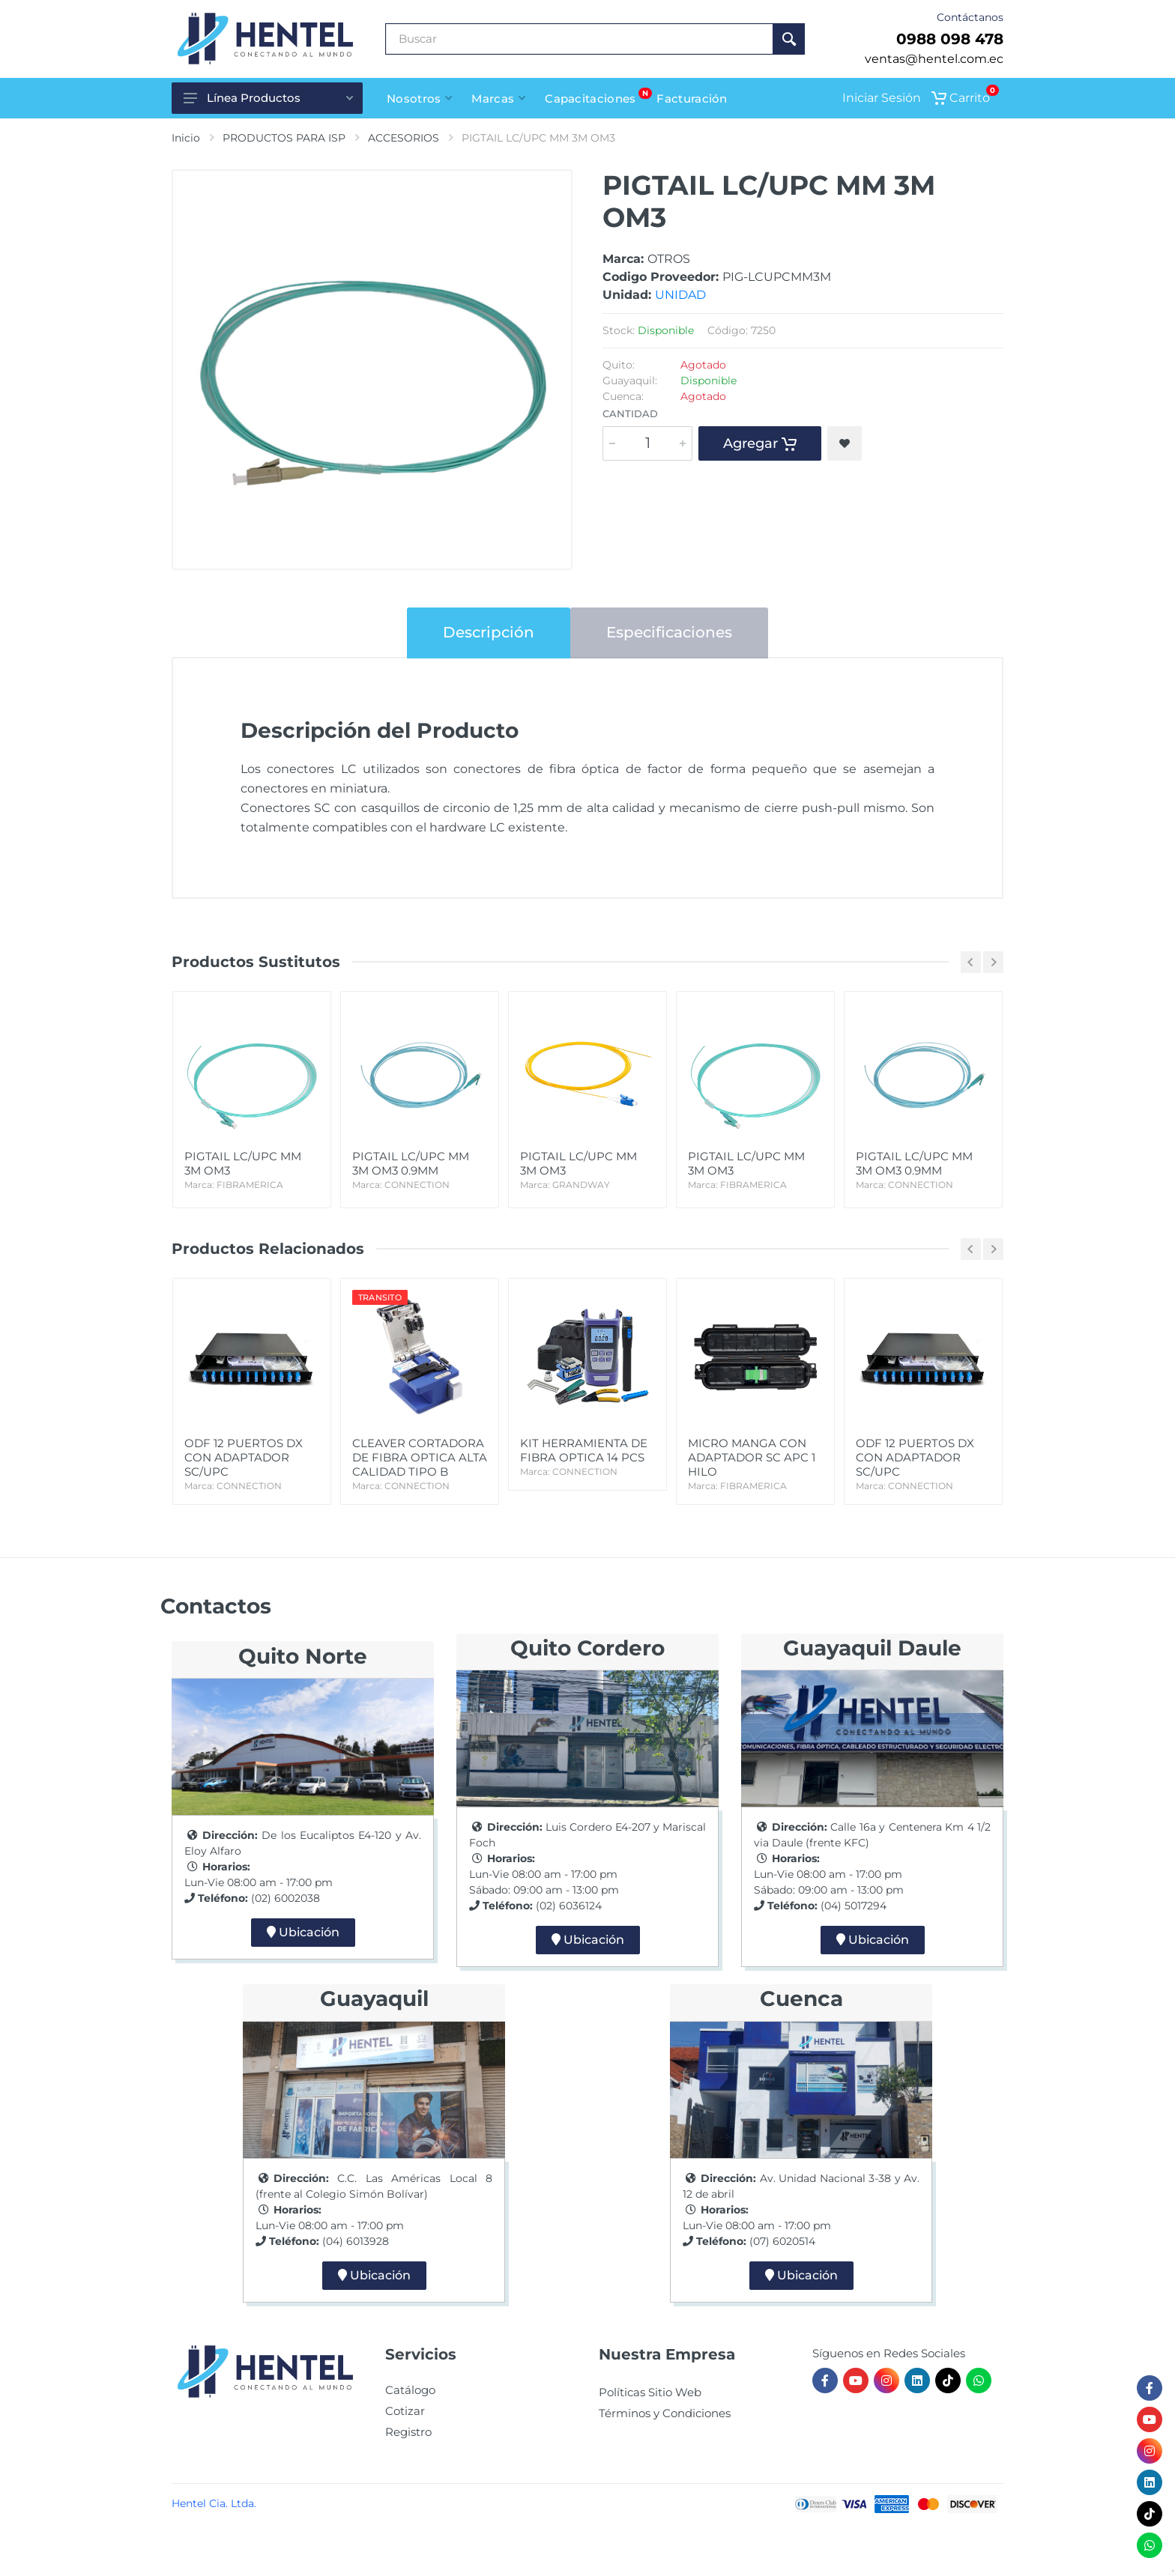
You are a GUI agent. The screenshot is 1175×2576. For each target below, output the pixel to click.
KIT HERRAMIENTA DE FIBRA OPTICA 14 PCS (587, 1457)
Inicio (186, 138)
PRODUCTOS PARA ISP (284, 138)
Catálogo (410, 2390)
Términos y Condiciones (665, 2413)
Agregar (760, 443)
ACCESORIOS (403, 138)
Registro (408, 2432)
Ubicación (303, 1932)
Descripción (488, 632)
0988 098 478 (949, 39)
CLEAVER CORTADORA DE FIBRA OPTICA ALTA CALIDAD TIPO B (419, 1464)
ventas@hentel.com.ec (934, 59)
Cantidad (630, 413)
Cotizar (405, 2411)
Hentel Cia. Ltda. (214, 2503)
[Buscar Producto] (579, 39)
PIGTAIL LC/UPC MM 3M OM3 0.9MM (419, 1170)
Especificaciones (669, 632)
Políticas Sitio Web (650, 2392)
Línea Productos (268, 98)
